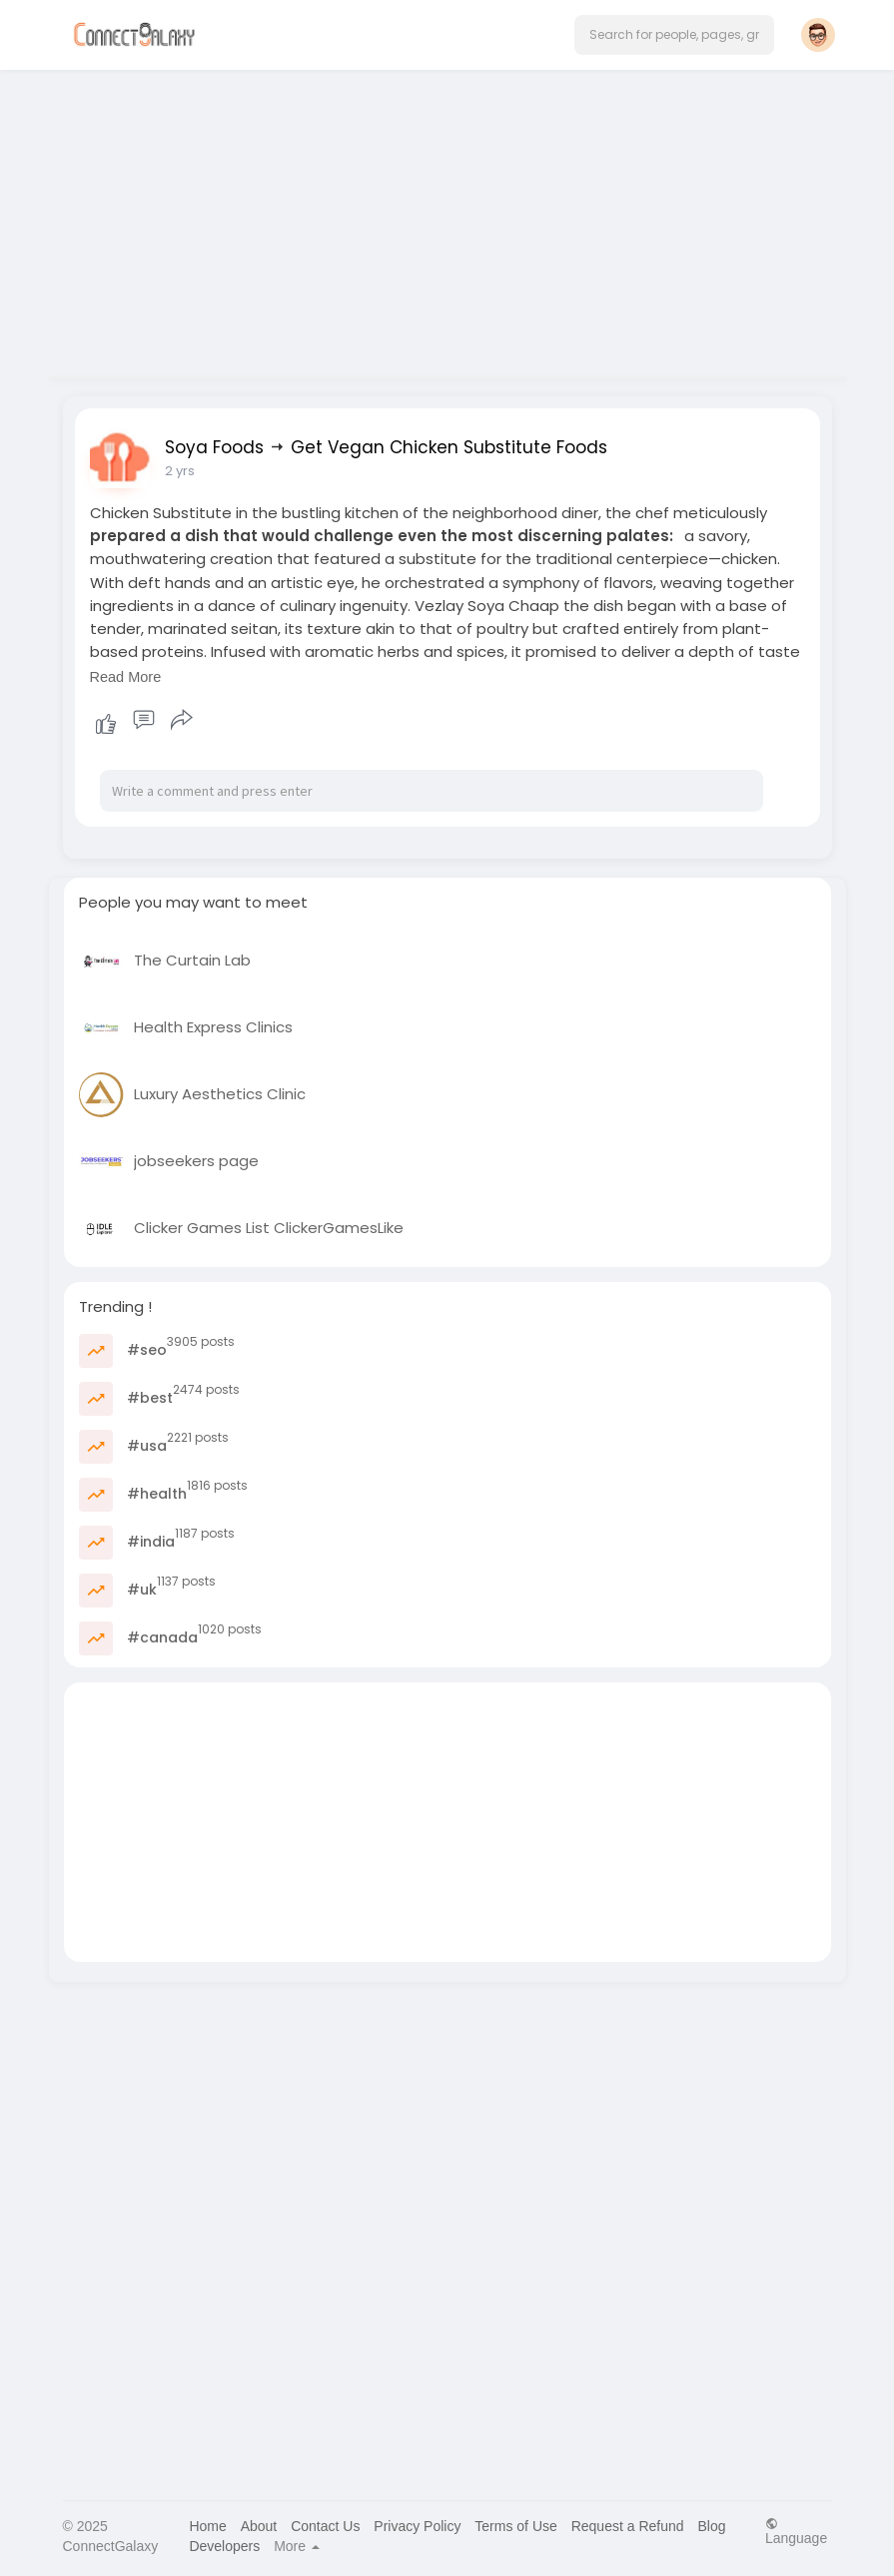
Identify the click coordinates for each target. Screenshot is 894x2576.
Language (796, 2530)
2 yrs (180, 470)
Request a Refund (627, 2526)
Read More (126, 677)
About (259, 2526)
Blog (711, 2526)
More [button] (297, 2546)
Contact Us (325, 2526)
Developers (224, 2546)
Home (207, 2526)
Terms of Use (515, 2526)
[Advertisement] (447, 217)
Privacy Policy (417, 2526)
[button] (674, 35)
